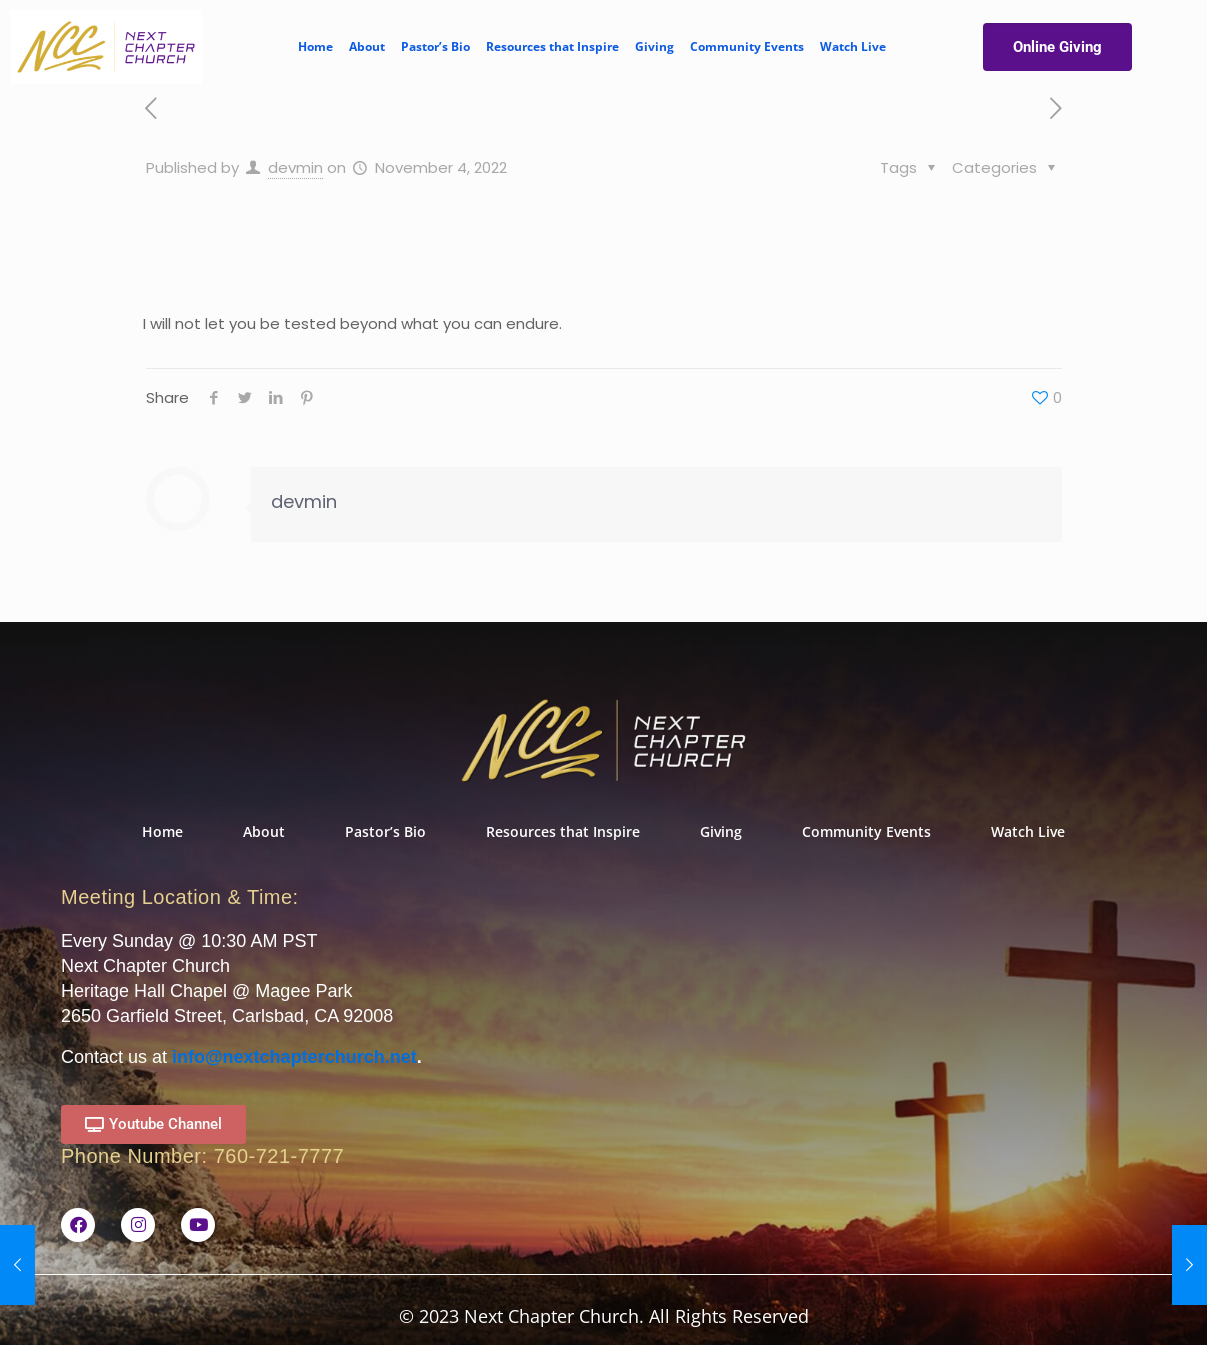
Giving (654, 46)
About (367, 46)
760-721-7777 (279, 1156)
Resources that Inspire (552, 46)
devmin (295, 167)
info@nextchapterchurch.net (294, 1057)
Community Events (747, 46)
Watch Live (853, 46)
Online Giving (1057, 47)
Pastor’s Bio (435, 46)
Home (315, 46)
